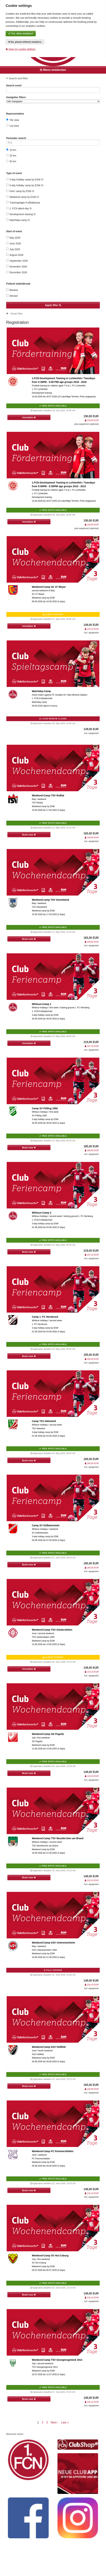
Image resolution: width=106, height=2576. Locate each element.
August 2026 (14, 254)
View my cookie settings (20, 49)
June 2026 (13, 243)
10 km (11, 149)
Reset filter (17, 313)
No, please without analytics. (25, 42)
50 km (11, 161)
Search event (53, 86)
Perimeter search (53, 139)
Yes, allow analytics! (20, 33)
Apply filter (53, 305)
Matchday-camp (18, 219)
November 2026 (16, 266)
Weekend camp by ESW (22, 196)
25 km (11, 155)
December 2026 (16, 272)
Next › (54, 2422)
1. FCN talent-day (19, 208)
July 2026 (13, 249)
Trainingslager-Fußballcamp (23, 202)
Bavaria (12, 289)
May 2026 (13, 237)
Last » (65, 2422)
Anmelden (29, 417)
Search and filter (18, 78)
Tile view (12, 119)
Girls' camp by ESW (20, 191)
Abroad (11, 295)
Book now (29, 834)
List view (12, 125)
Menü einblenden (53, 69)
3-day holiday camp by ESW (24, 179)
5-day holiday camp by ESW (24, 185)
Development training (21, 214)
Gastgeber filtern (53, 99)
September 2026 (17, 260)
